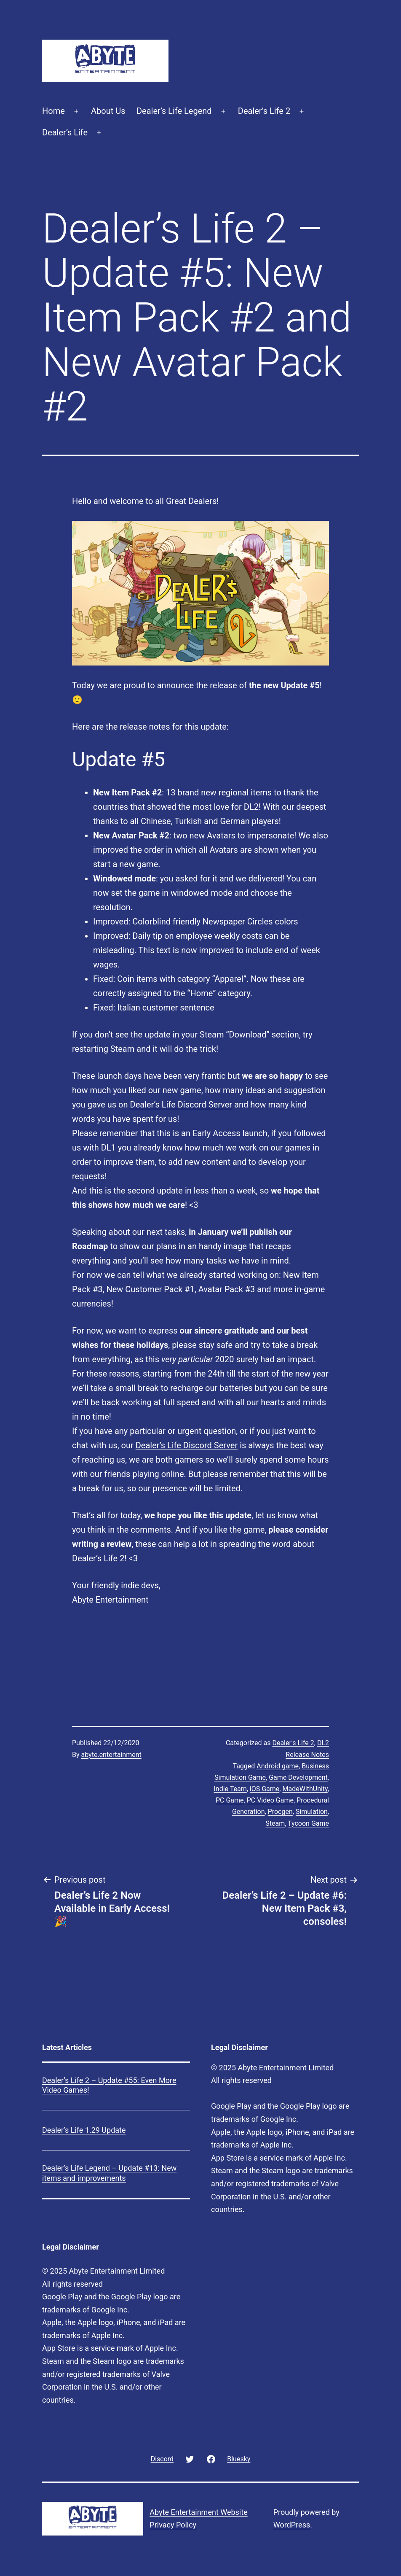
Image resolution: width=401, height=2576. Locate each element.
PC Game (230, 1800)
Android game (278, 1766)
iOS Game (264, 1789)
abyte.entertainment (111, 1755)
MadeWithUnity (304, 1789)
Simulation (312, 1812)
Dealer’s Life (65, 132)
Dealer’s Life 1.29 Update (84, 2130)
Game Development (298, 1777)
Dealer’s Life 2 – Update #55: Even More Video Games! (109, 2085)
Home (53, 111)
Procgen (280, 1812)
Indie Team (230, 1789)
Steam (275, 1823)
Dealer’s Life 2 (264, 111)
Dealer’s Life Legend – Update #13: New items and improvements (109, 2173)
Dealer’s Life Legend (174, 111)
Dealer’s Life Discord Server (181, 1104)
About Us (108, 111)
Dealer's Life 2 (293, 1743)
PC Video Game (270, 1800)
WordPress (291, 2524)
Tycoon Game (308, 1823)
